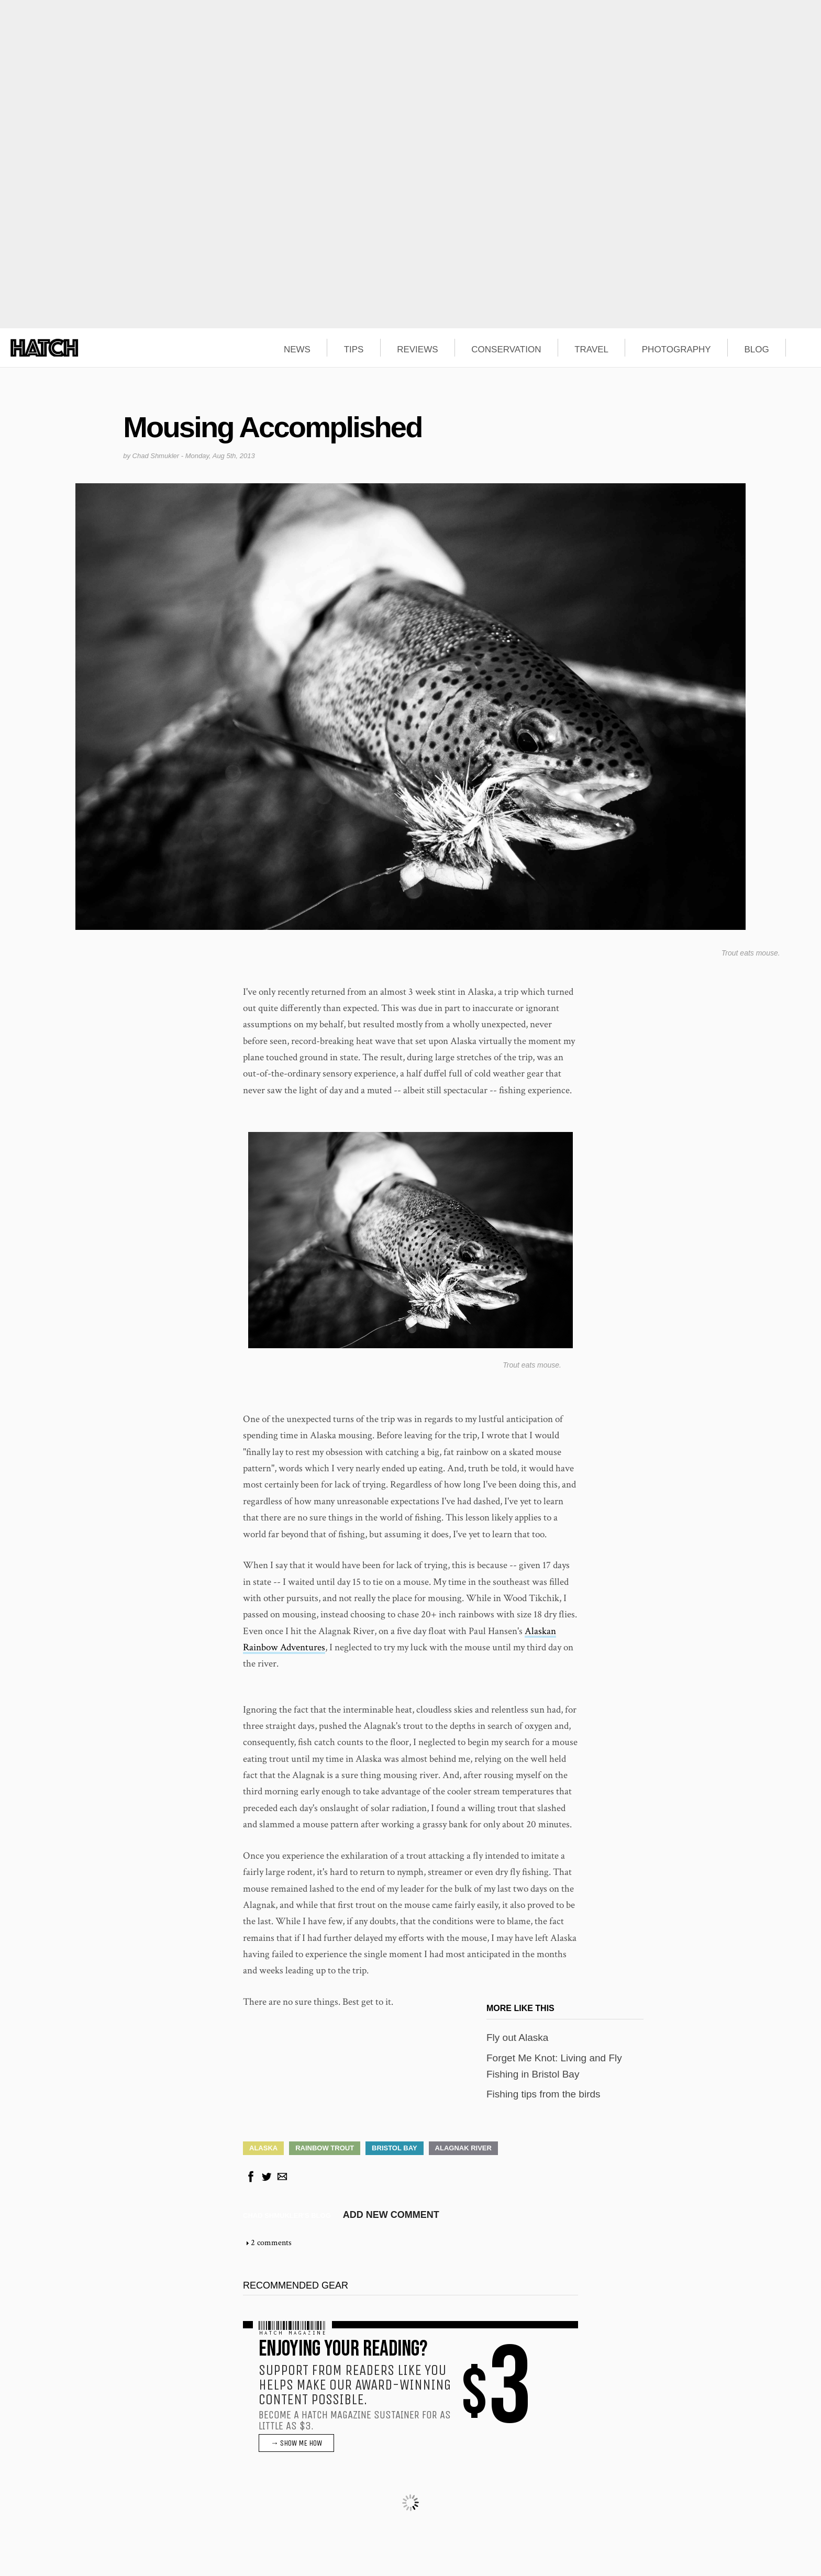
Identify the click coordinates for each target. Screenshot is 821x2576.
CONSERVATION (506, 349)
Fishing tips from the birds (543, 2094)
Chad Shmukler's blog (287, 2215)
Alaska (263, 2148)
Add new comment (391, 2214)
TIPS (354, 349)
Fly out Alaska (517, 2037)
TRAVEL (591, 349)
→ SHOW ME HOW (296, 2443)
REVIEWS (417, 349)
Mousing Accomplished (272, 426)
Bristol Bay (394, 2148)
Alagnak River (463, 2148)
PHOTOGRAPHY (676, 349)
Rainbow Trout (324, 2148)
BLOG (756, 349)
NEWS (297, 349)
